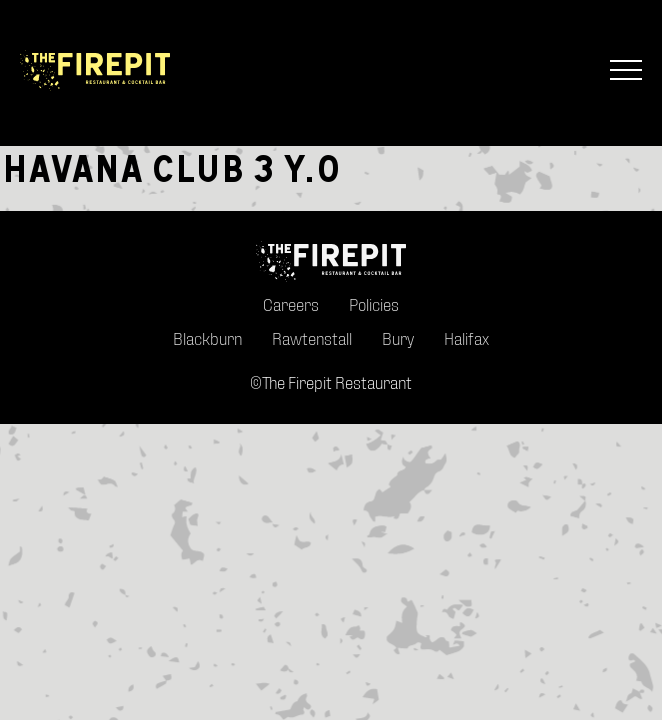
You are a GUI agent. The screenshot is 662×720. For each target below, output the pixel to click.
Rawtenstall (312, 338)
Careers (291, 304)
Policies (374, 304)
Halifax (466, 338)
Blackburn (207, 338)
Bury (398, 338)
